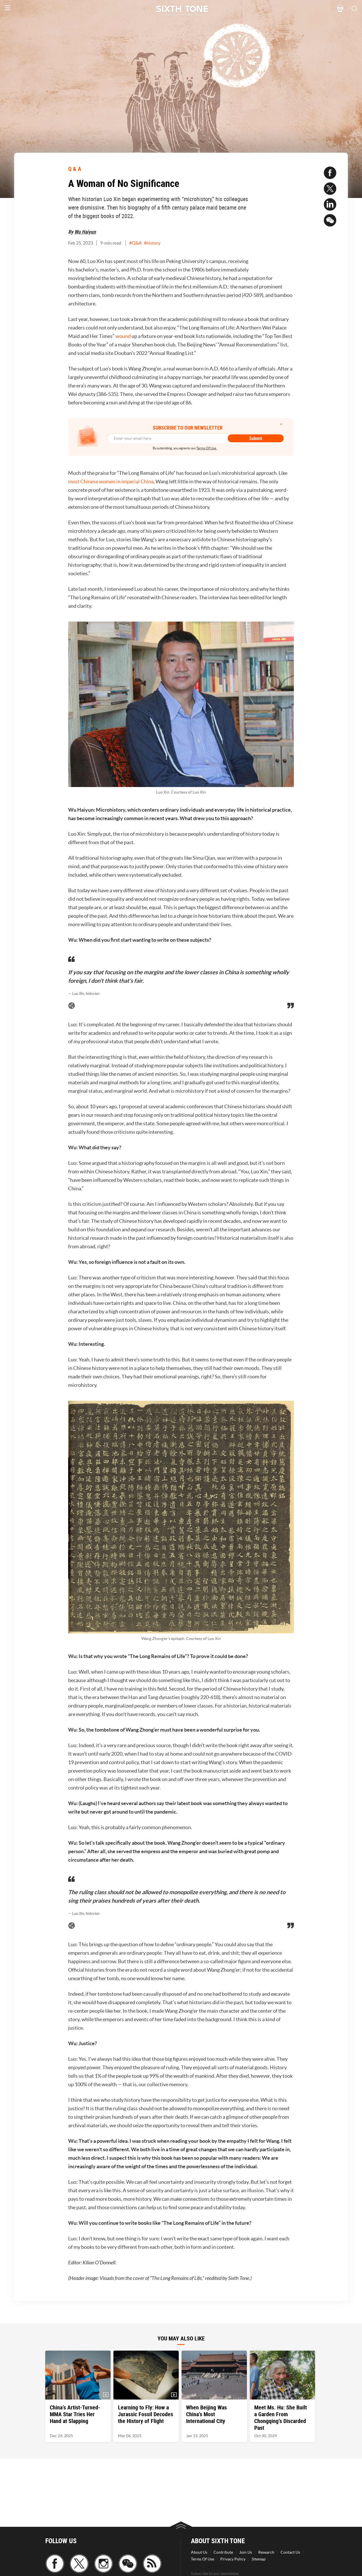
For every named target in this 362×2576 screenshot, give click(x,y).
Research (266, 2552)
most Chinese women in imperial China (111, 481)
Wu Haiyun (85, 231)
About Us (199, 2552)
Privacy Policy (232, 2559)
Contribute (223, 2552)
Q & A (74, 169)
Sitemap (259, 2559)
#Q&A (135, 242)
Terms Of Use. (206, 448)
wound (123, 336)
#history (152, 242)
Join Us (245, 2552)
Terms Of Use (202, 2559)
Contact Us (290, 2552)
